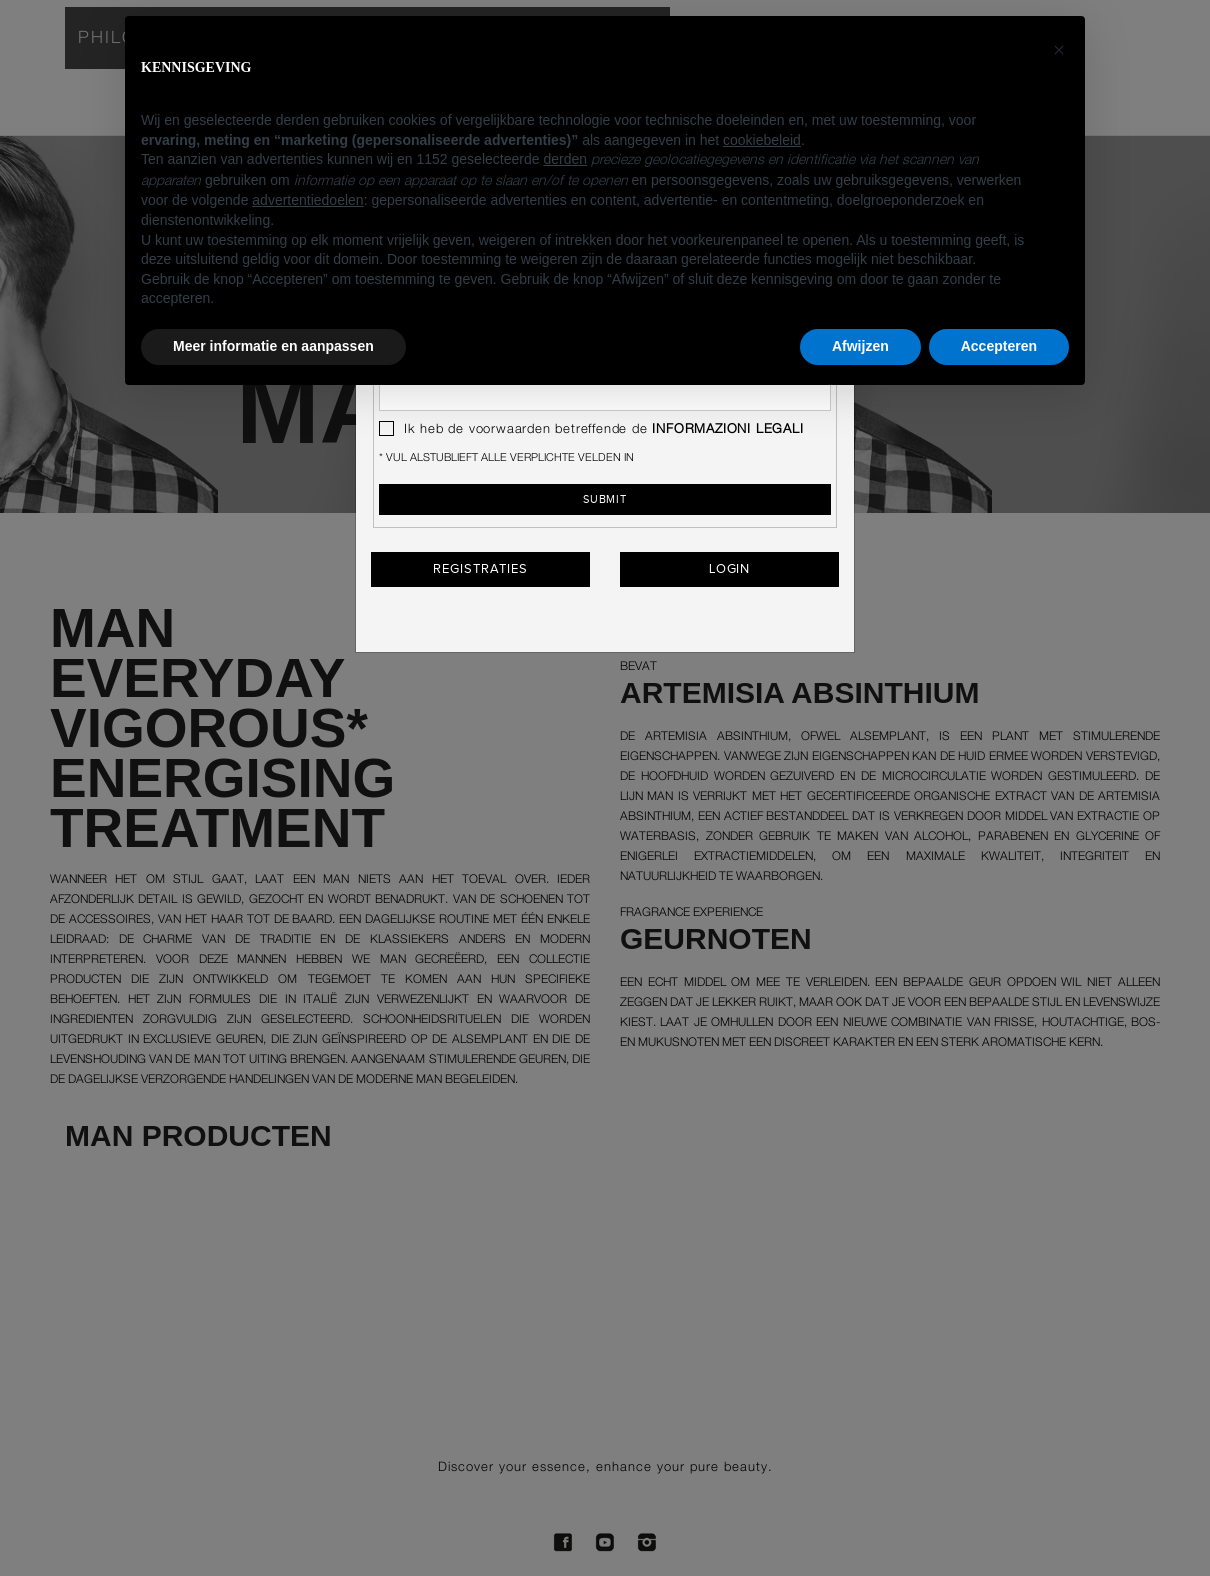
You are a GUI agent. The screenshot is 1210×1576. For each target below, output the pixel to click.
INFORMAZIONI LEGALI (727, 429)
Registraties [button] (480, 569)
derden (565, 159)
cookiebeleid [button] (762, 140)
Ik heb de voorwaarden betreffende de (591, 428)
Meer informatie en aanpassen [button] (273, 346)
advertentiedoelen (307, 200)
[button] (1059, 48)
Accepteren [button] (999, 346)
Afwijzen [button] (860, 346)
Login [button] (730, 569)
